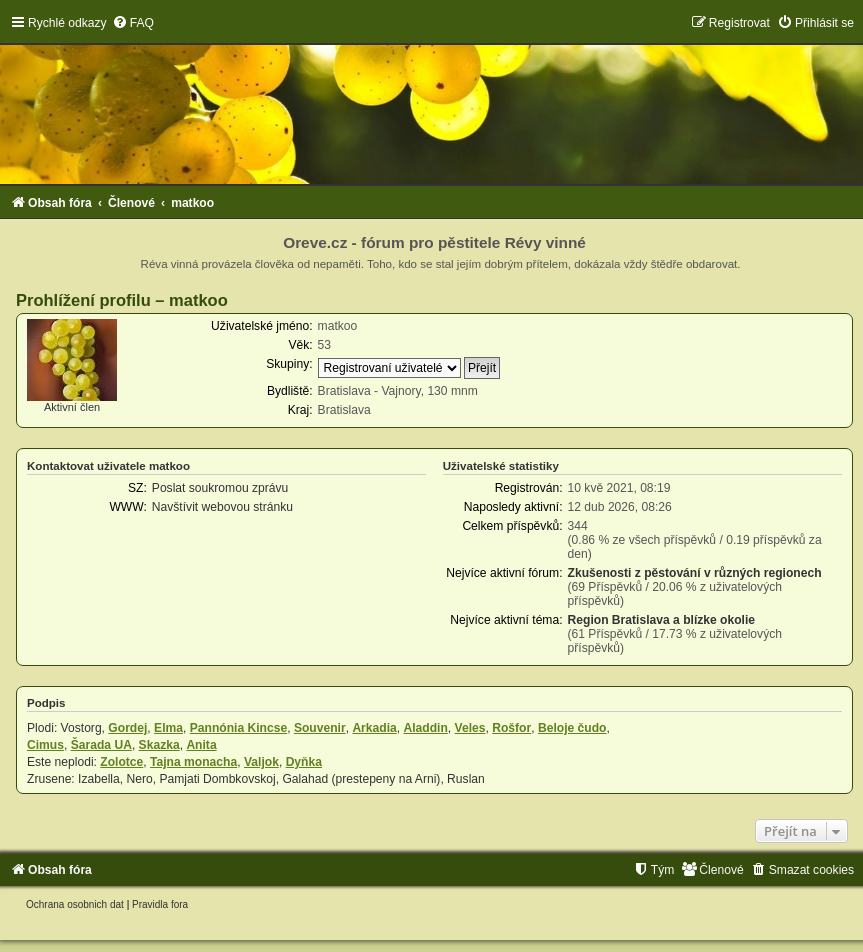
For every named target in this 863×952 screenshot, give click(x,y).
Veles (470, 728)
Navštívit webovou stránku (222, 507)
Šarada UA (101, 745)
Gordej (127, 728)
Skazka (159, 745)
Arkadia (374, 728)
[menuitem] (133, 23)
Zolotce (121, 762)
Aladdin (425, 728)
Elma (168, 728)
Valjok (261, 762)
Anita (201, 745)
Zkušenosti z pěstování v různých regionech (695, 573)
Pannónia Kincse (238, 728)
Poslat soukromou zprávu (220, 488)
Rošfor (511, 728)
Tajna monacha (193, 762)
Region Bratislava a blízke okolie (662, 620)
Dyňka (304, 762)
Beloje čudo (572, 728)
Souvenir (320, 728)
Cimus (45, 745)
